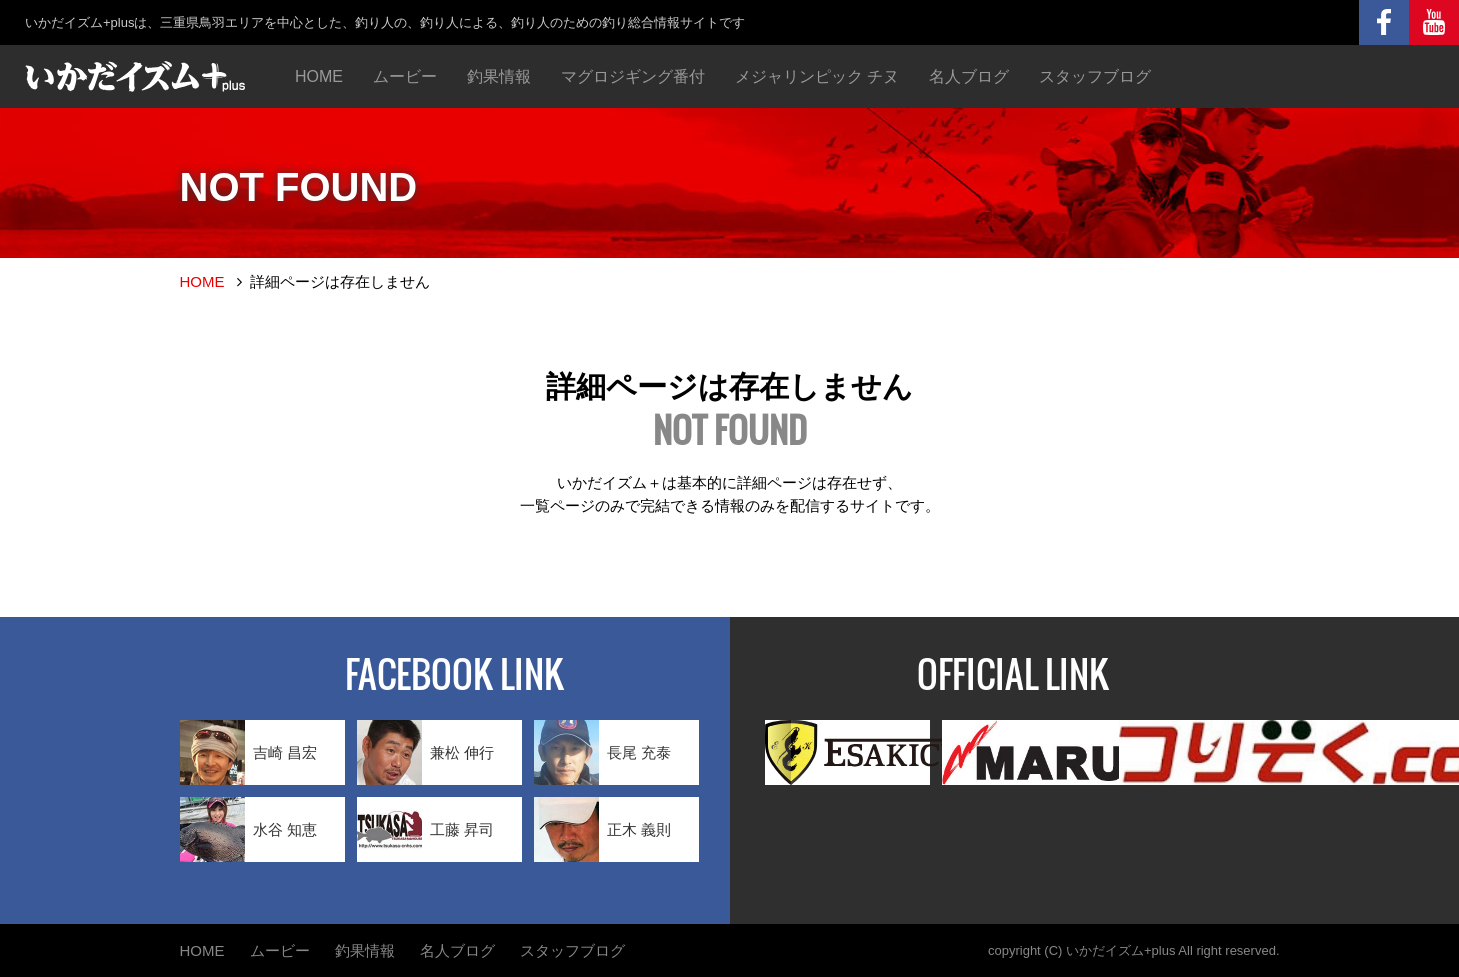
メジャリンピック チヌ (817, 76)
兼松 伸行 (425, 752)
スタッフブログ (1095, 76)
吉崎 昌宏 (248, 752)
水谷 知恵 (248, 829)
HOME (319, 76)
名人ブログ (969, 76)
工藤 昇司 (425, 829)
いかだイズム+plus (1120, 950)
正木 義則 (602, 829)
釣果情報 (499, 76)
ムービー (405, 76)
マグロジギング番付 (633, 76)
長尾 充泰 (602, 752)
